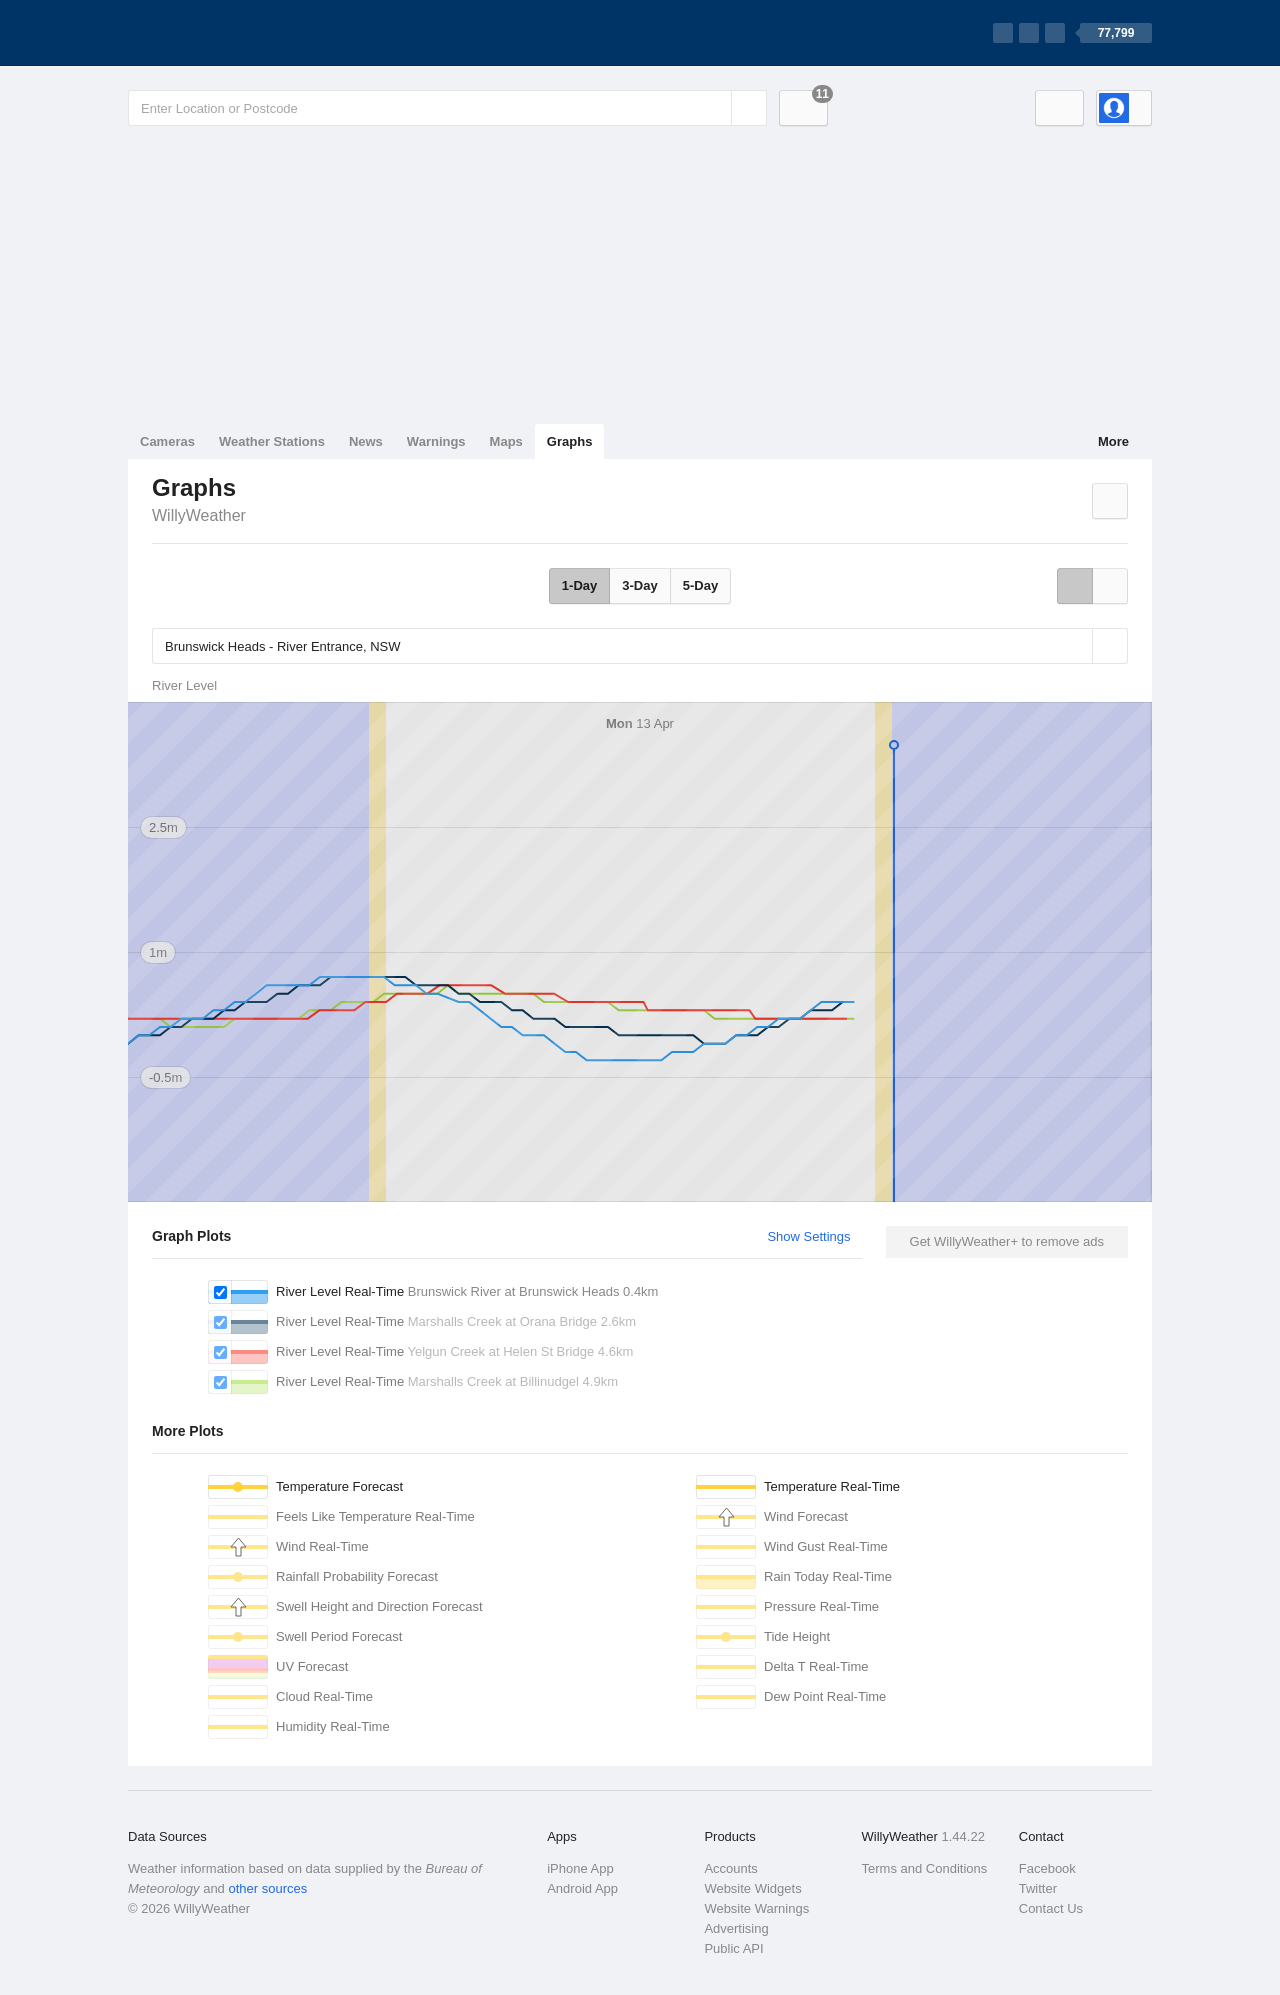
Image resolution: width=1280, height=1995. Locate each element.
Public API (733, 1948)
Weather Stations (272, 441)
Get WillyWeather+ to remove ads (1007, 1241)
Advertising (736, 1928)
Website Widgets (752, 1888)
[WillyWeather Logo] (222, 33)
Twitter (1038, 1888)
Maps (506, 441)
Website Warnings (756, 1908)
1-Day (579, 585)
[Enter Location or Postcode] (447, 108)
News (366, 441)
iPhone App (580, 1868)
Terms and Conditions (925, 1868)
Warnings (436, 441)
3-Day (639, 585)
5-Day (700, 585)
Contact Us (1051, 1908)
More (1113, 441)
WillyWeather (199, 515)
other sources (267, 1888)
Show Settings (808, 1236)
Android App (582, 1888)
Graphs (570, 441)
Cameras (167, 441)
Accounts (730, 1868)
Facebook (1047, 1868)
